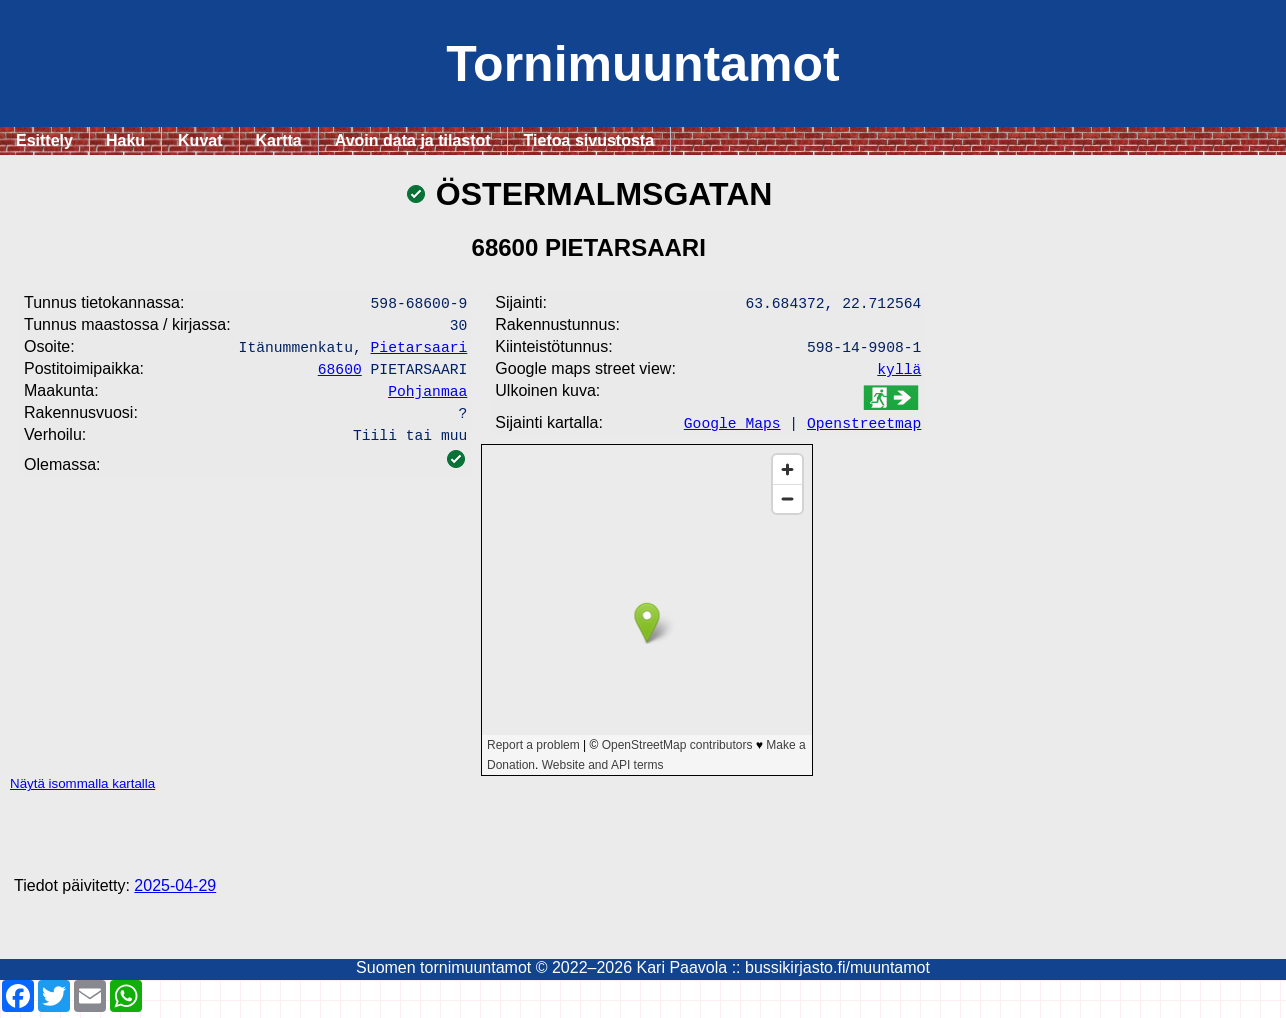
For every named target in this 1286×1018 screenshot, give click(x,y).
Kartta (279, 140)
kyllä (899, 374)
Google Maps (732, 428)
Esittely (44, 140)
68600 (340, 376)
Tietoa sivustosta (589, 140)
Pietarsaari (419, 352)
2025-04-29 (175, 891)
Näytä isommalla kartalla (82, 789)
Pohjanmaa (427, 400)
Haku (125, 140)
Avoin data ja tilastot (413, 140)
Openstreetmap (864, 428)
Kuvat (200, 140)
